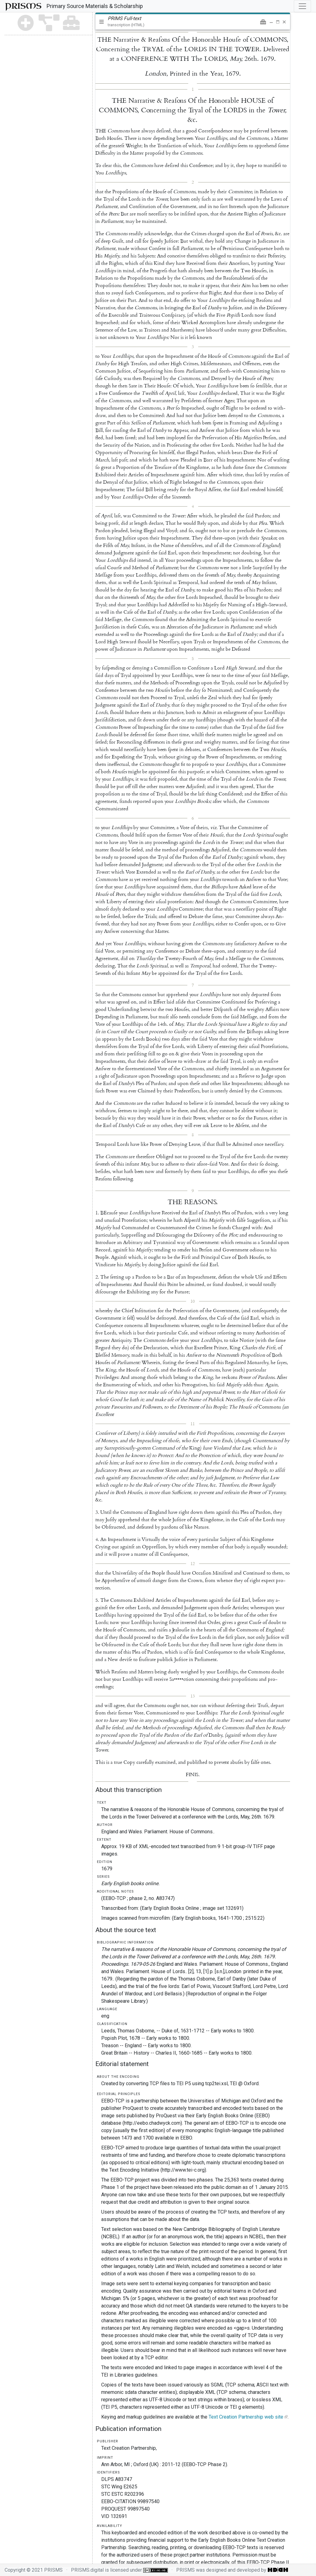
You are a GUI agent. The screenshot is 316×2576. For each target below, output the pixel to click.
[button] (263, 22)
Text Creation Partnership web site (246, 2417)
